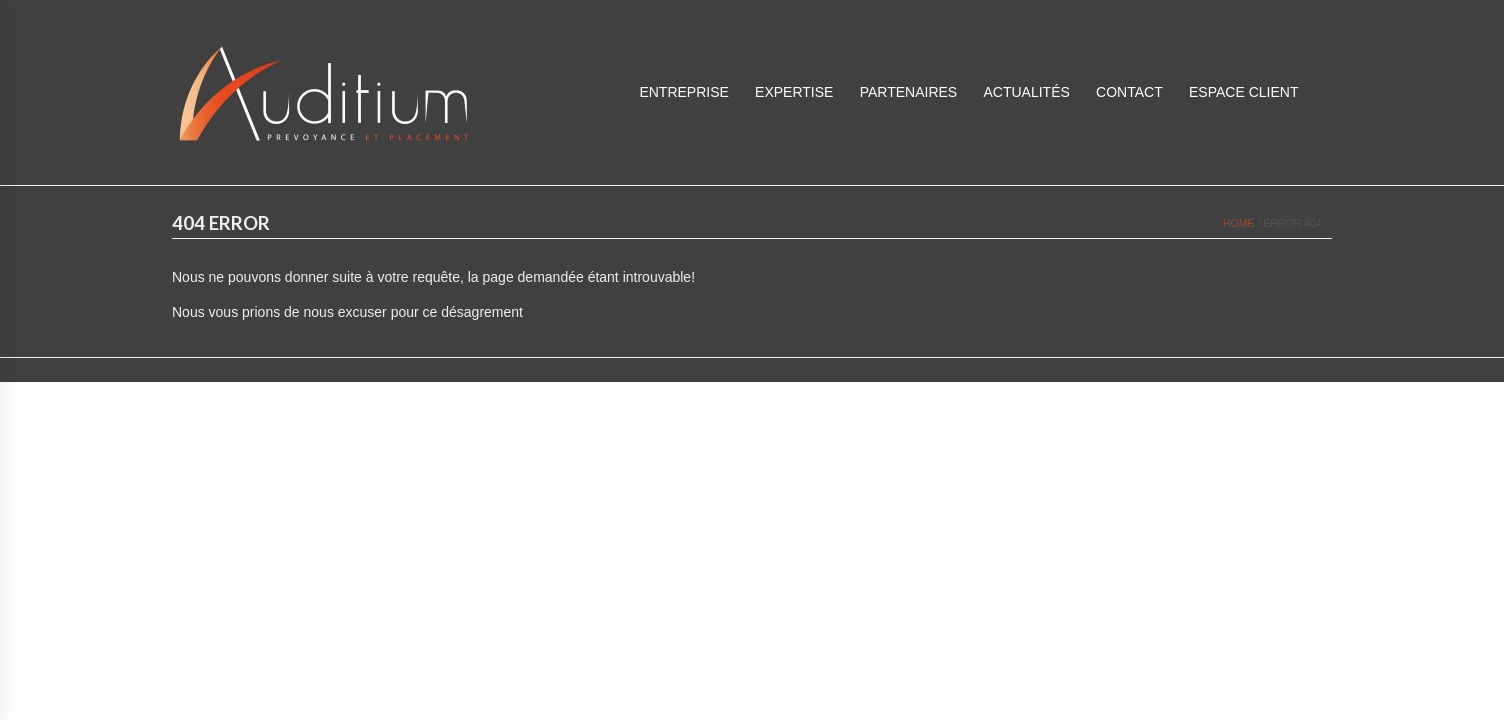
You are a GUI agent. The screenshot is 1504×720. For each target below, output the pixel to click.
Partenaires (909, 92)
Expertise (794, 92)
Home (1239, 223)
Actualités (1026, 92)
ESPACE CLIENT (1243, 92)
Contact (1129, 92)
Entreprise (683, 92)
